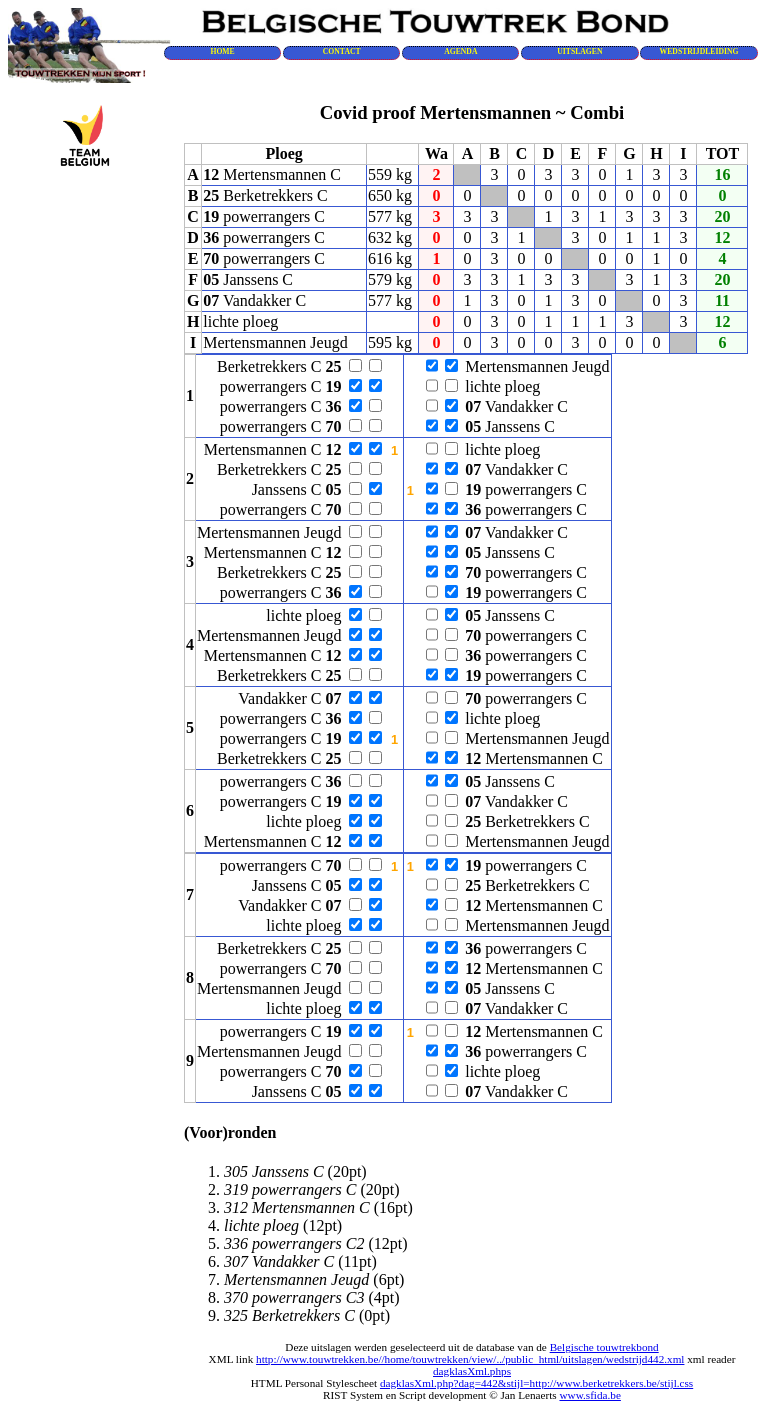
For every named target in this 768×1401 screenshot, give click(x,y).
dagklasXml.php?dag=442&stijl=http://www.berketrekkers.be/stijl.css (536, 1383)
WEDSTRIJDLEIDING (699, 51)
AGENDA (460, 51)
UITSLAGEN (579, 51)
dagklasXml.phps (472, 1371)
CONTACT (342, 51)
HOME (222, 51)
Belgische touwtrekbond (604, 1347)
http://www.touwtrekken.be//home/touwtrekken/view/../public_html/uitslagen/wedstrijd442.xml (470, 1359)
